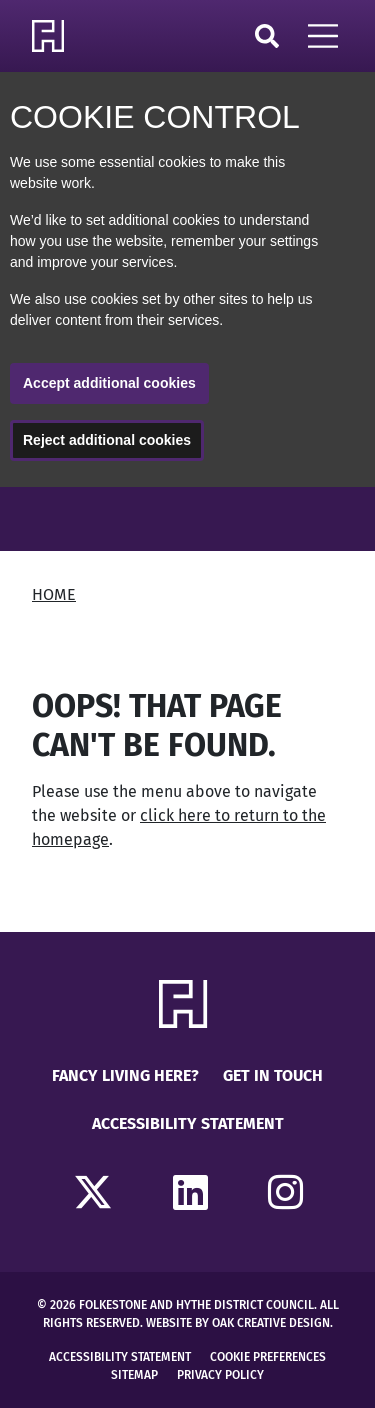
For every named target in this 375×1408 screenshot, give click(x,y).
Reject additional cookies (107, 440)
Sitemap (134, 1375)
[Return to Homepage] (52, 36)
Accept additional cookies (109, 383)
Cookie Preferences (268, 1357)
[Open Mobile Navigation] (323, 36)
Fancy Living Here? (125, 1075)
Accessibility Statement (188, 1123)
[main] (187, 709)
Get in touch (273, 1075)
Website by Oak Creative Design (238, 1323)
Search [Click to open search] (267, 36)
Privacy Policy (220, 1375)
